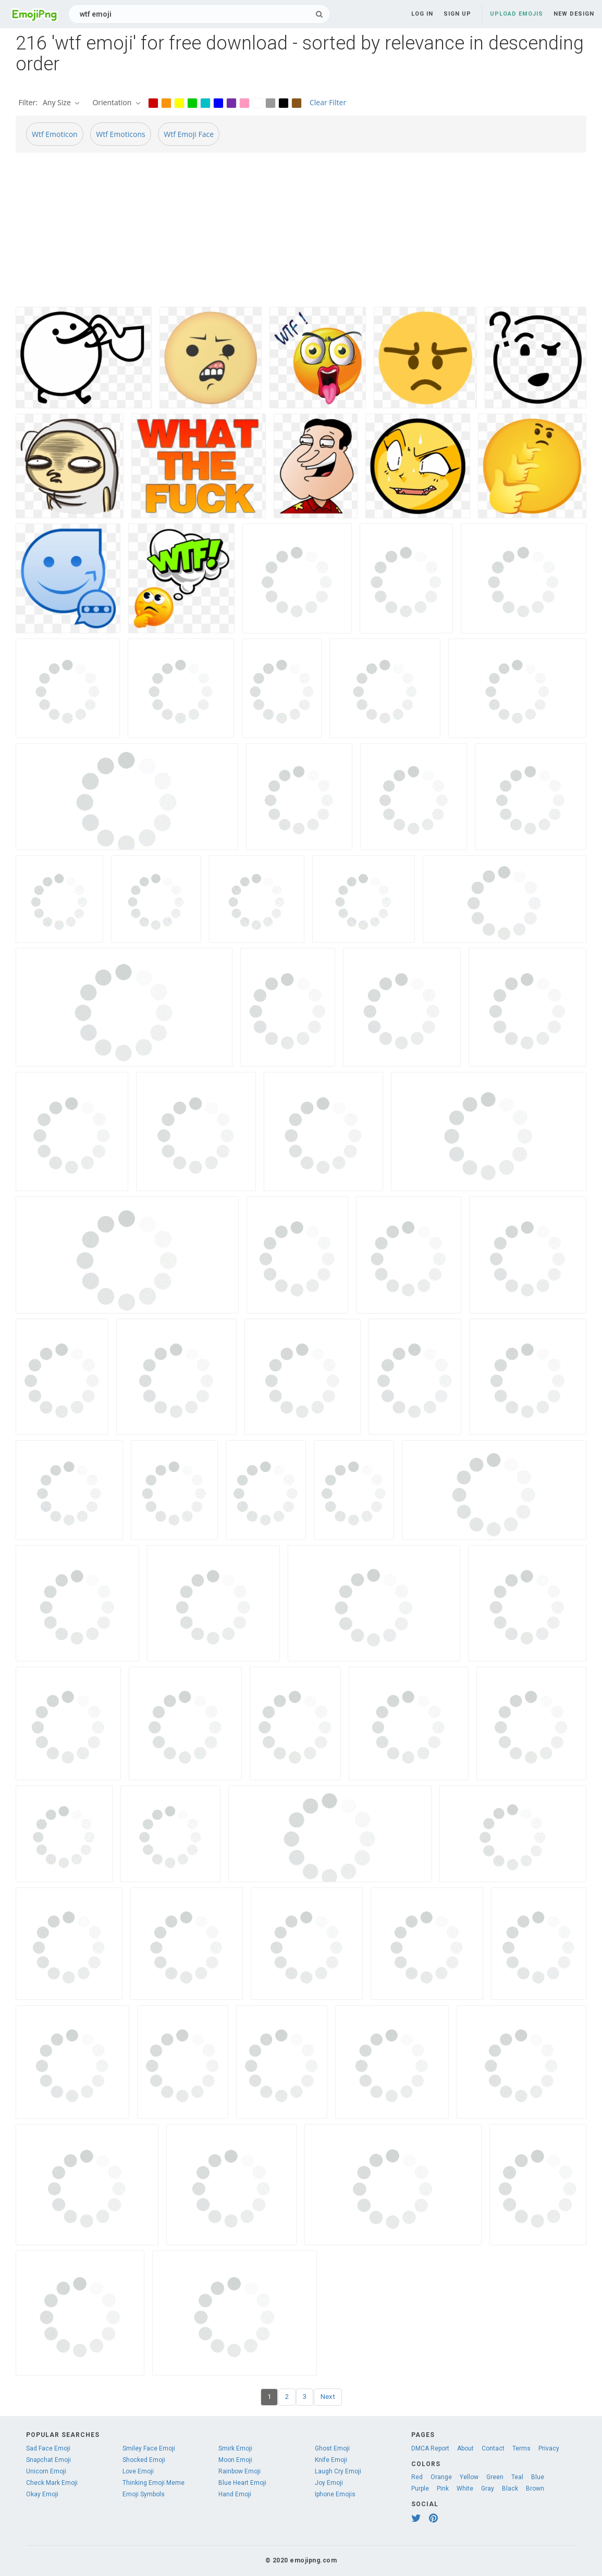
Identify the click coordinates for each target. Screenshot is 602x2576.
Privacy (548, 2448)
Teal (517, 2477)
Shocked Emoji (143, 2460)
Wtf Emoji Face (189, 134)
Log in (422, 13)
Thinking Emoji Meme (153, 2482)
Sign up (457, 13)
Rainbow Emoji (239, 2471)
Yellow (469, 2477)
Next (328, 2396)
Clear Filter (328, 102)
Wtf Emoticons (120, 134)
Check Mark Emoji (52, 2482)
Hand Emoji (234, 2494)
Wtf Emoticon (55, 134)
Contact (493, 2448)
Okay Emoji (42, 2494)
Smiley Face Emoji (148, 2448)
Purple (420, 2488)
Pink (443, 2488)
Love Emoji (138, 2471)
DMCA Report (430, 2448)
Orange (441, 2477)
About (465, 2448)
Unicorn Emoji (46, 2471)
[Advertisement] (301, 234)
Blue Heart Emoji (242, 2482)
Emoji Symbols (143, 2494)
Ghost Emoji (332, 2448)
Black (510, 2488)
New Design (574, 13)
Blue (537, 2477)
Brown (535, 2488)
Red (417, 2477)
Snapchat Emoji (48, 2460)
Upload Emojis (516, 13)
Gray (487, 2488)
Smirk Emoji (235, 2448)
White (465, 2488)
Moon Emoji (235, 2460)
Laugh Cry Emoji (338, 2471)
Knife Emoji (331, 2460)
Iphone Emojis (335, 2494)
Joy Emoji (329, 2482)
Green (494, 2477)
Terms (521, 2448)
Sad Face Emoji (48, 2448)
